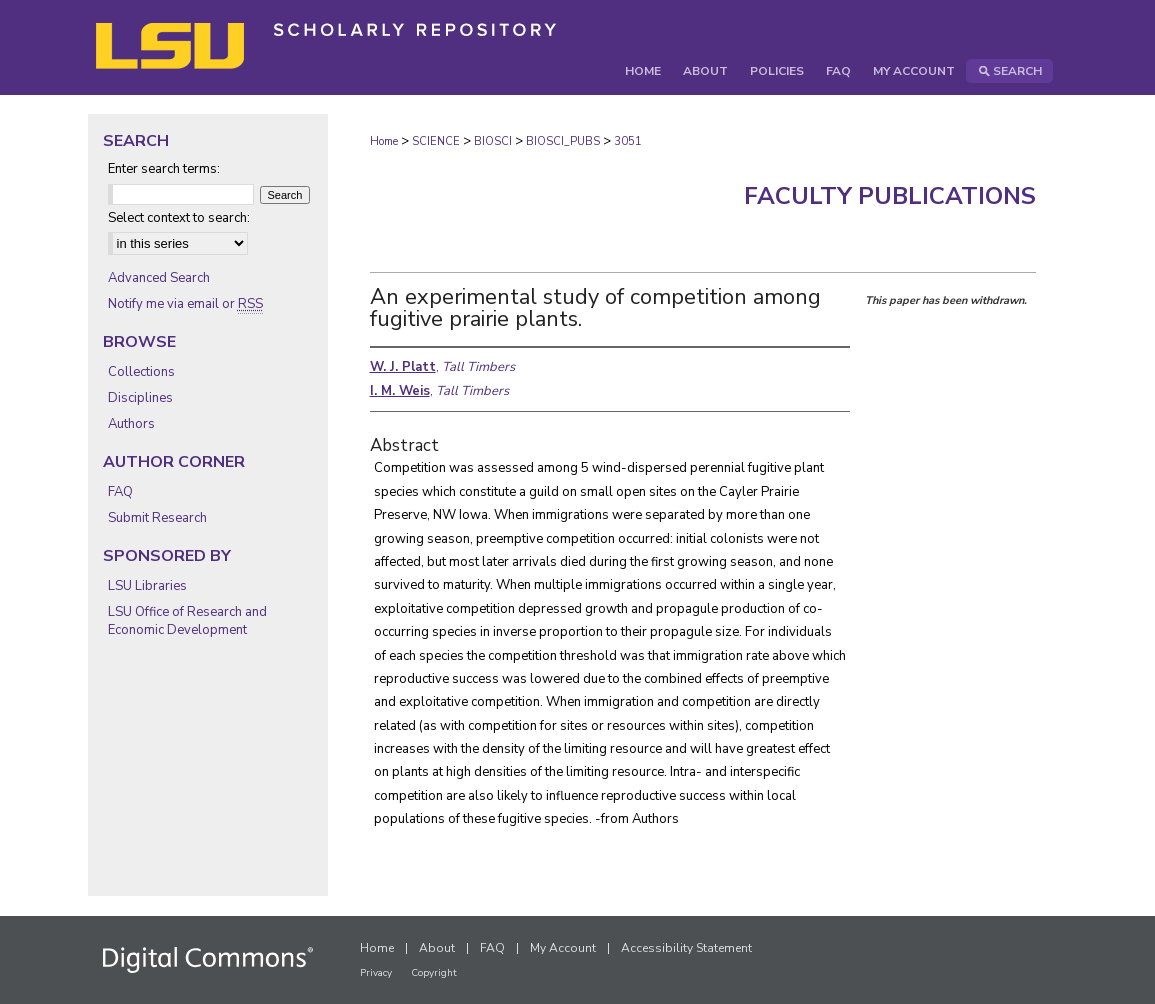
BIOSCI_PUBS (563, 141)
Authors (131, 424)
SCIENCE (436, 141)
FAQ (120, 492)
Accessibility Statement (686, 948)
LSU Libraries (147, 586)
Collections (141, 372)
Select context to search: (179, 218)
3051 (628, 141)
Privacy (376, 973)
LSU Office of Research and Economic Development (187, 621)
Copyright (434, 973)
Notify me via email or (185, 304)
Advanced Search (159, 278)
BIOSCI (493, 141)
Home (384, 141)
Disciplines (140, 398)
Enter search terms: (164, 169)
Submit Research (157, 518)
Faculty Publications (890, 196)
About (437, 948)
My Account (563, 948)
